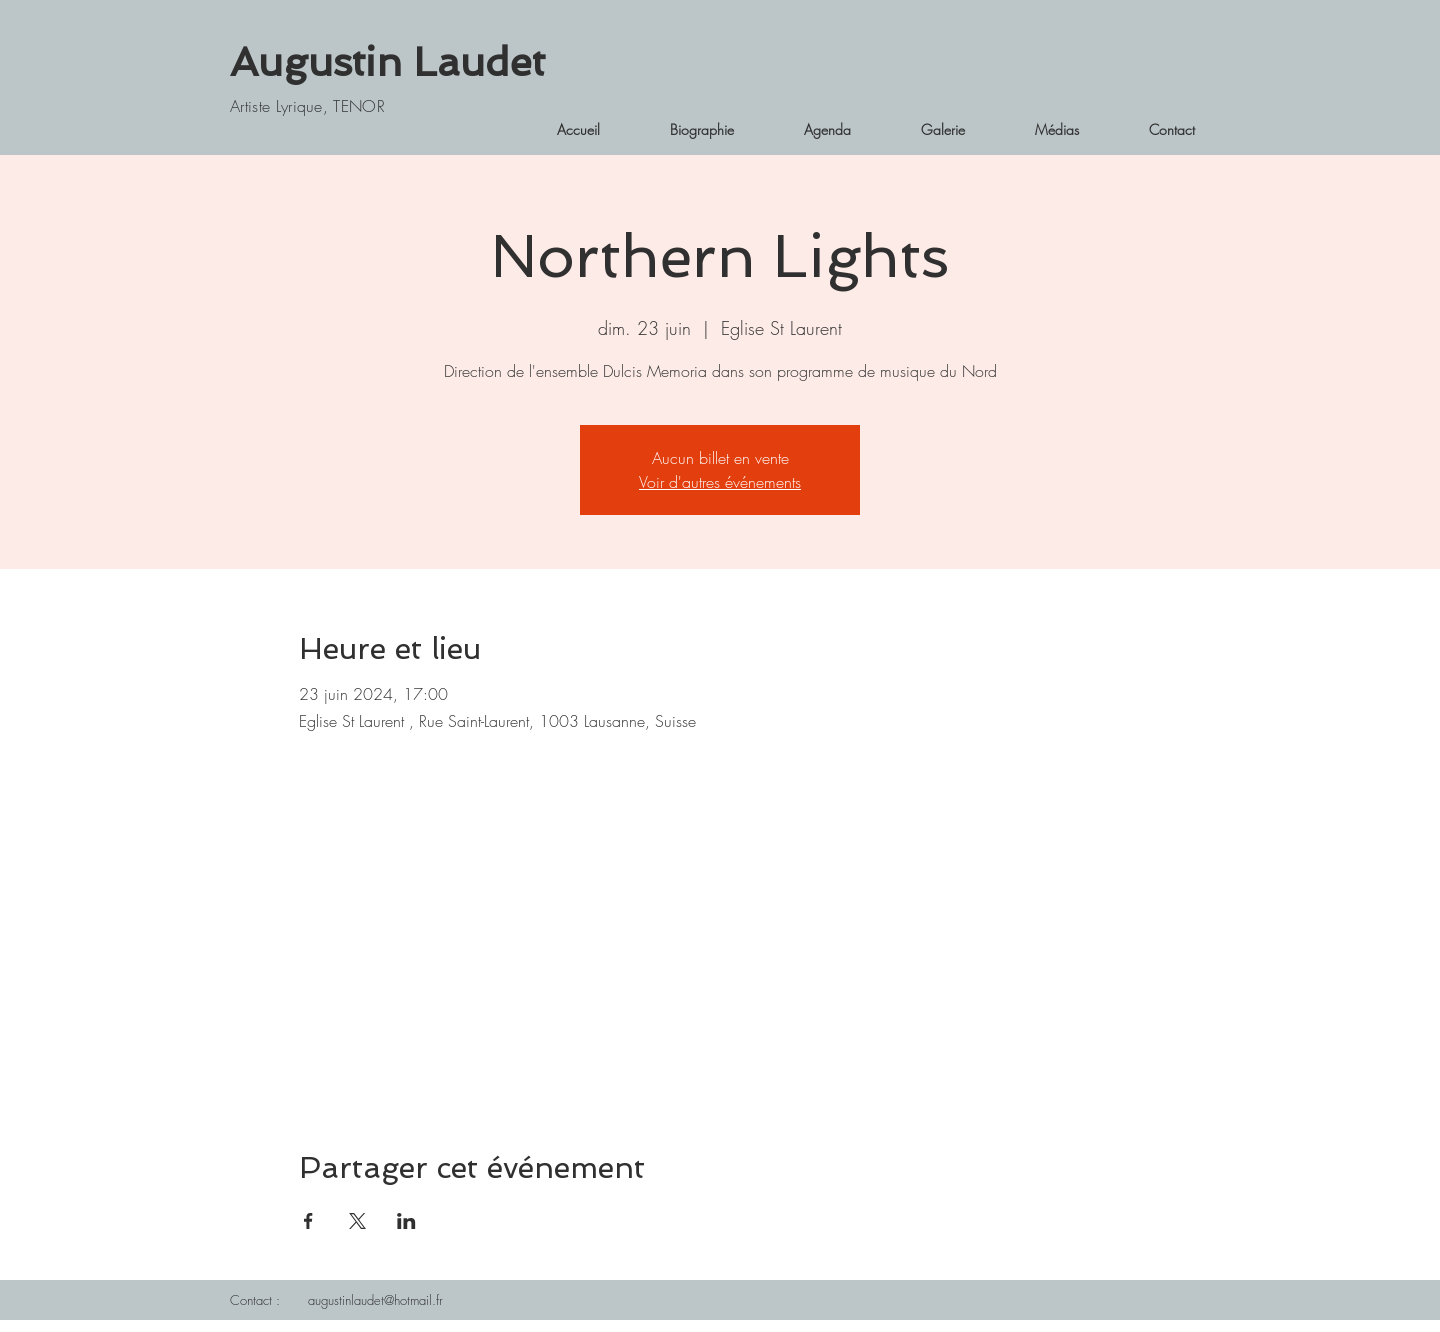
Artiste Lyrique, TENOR (307, 106)
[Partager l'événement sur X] (357, 1221)
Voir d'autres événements (720, 482)
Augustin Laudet (387, 62)
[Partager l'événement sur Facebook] (308, 1221)
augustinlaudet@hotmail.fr (375, 1300)
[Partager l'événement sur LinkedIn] (406, 1221)
